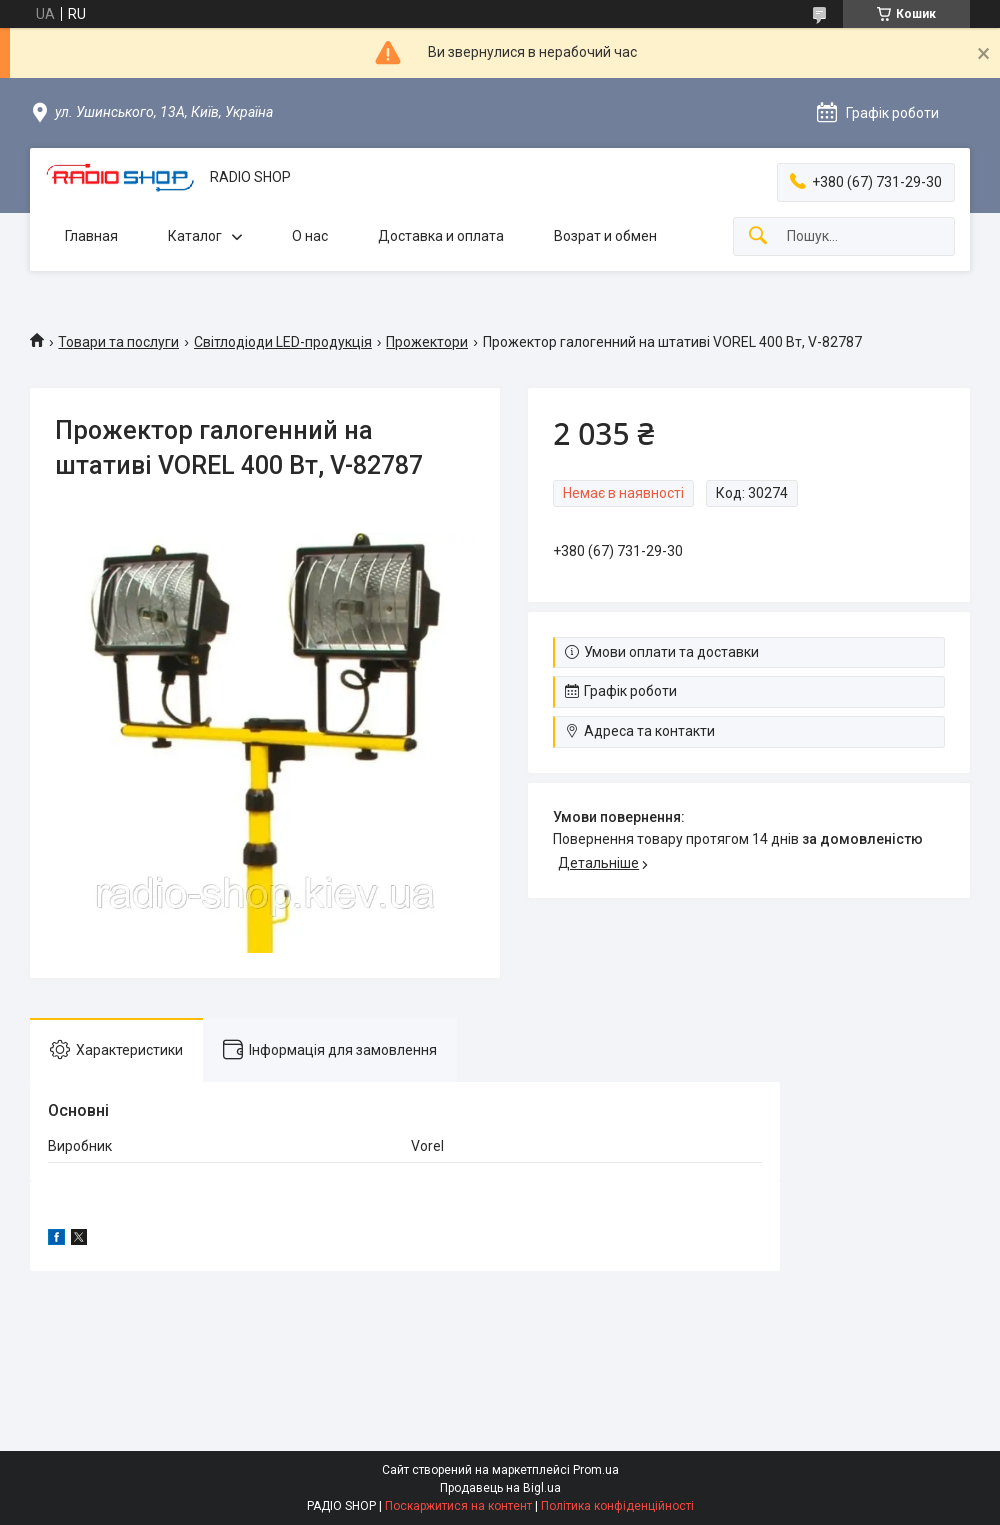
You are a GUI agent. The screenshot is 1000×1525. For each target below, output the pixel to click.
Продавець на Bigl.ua (500, 1488)
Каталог (195, 236)
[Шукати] (758, 236)
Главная (91, 236)
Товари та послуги (118, 342)
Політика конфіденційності (617, 1506)
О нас (310, 236)
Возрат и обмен (605, 236)
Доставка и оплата (441, 236)
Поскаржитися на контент (458, 1506)
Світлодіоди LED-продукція (283, 342)
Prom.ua (596, 1470)
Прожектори (427, 342)
